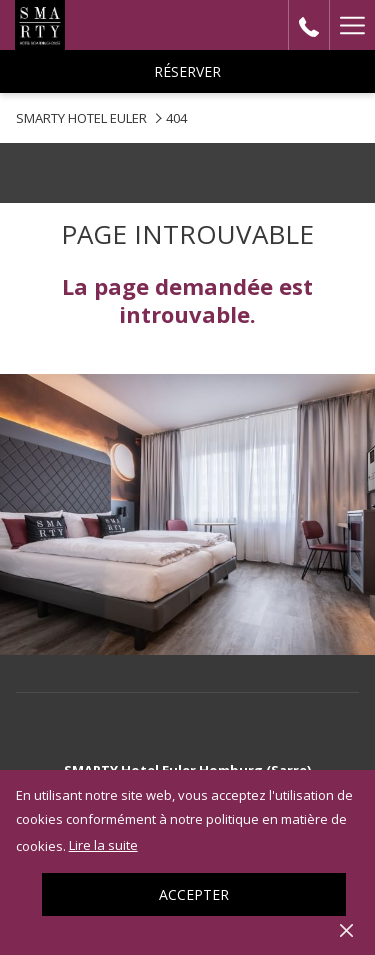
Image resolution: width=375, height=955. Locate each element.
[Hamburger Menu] (352, 25)
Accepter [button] (194, 894)
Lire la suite (103, 845)
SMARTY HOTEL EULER (81, 118)
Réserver (187, 71)
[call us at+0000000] (309, 24)
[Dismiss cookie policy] (346, 929)
